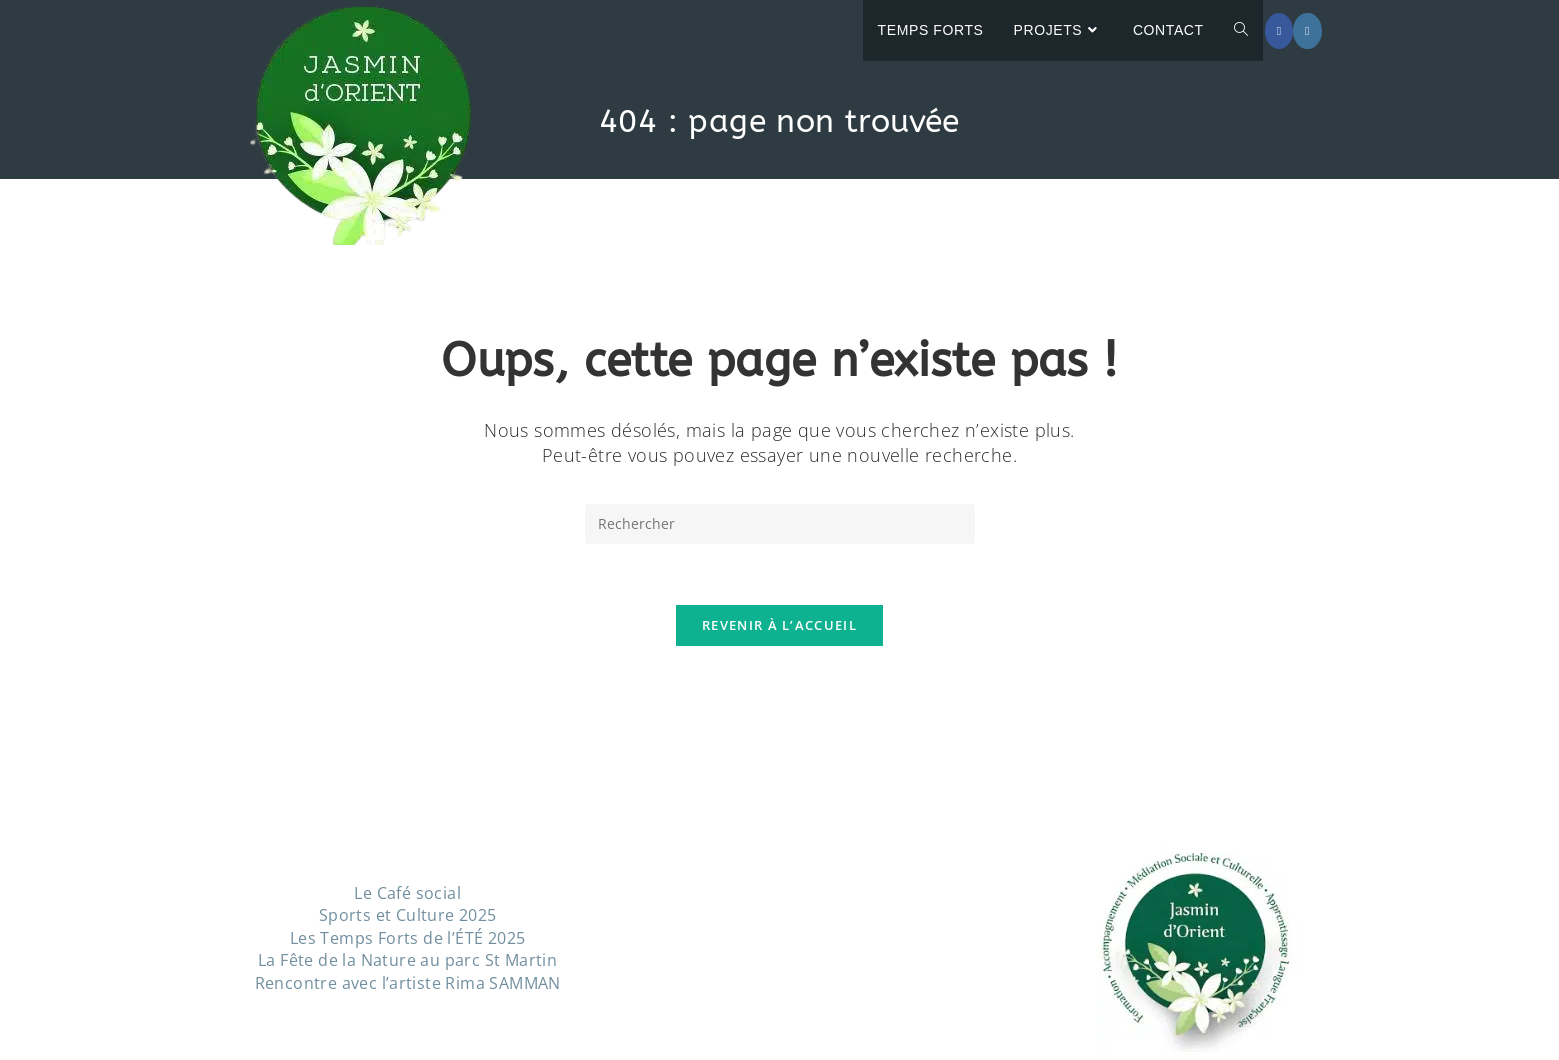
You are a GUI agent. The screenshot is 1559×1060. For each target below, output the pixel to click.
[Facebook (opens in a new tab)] (1279, 31)
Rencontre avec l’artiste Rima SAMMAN (408, 983)
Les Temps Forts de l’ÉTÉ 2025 (408, 938)
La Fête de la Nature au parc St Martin (407, 960)
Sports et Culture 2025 (408, 915)
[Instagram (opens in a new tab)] (1307, 31)
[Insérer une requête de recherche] (780, 524)
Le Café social (407, 893)
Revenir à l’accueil (779, 625)
